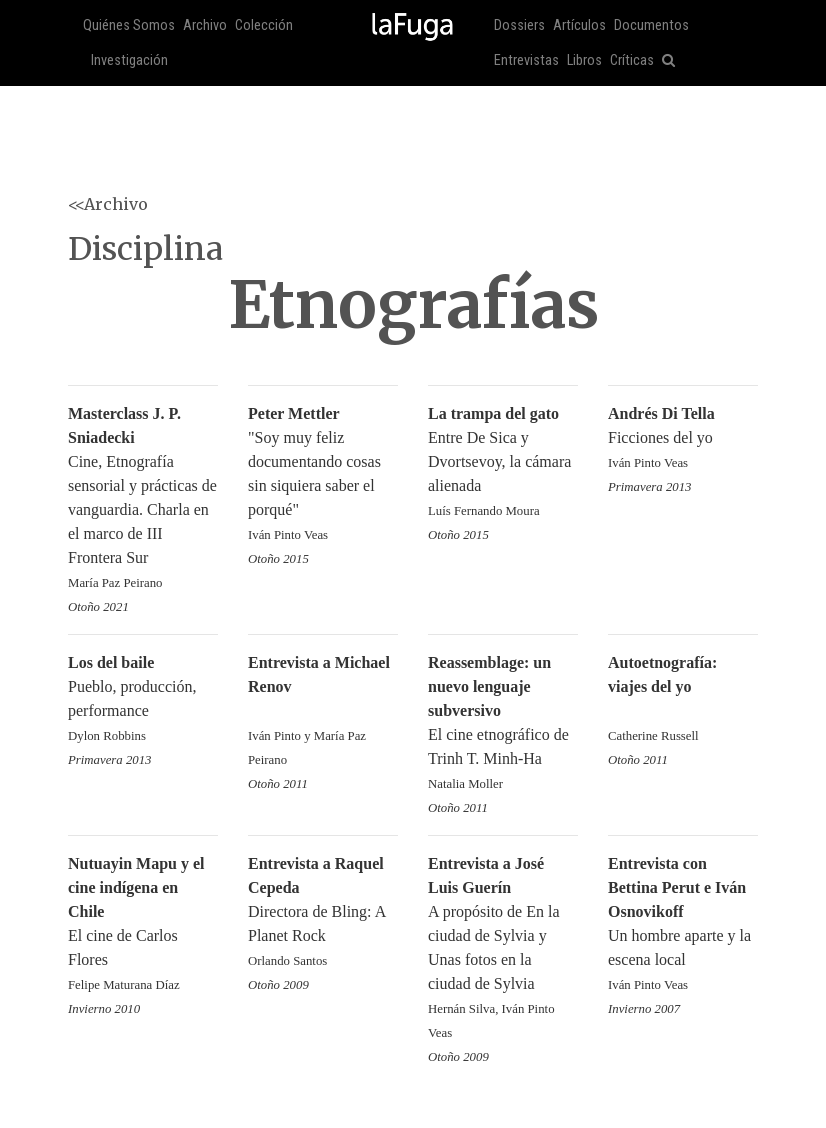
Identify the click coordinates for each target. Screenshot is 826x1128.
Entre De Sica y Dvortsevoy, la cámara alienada (503, 463)
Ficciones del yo (683, 439)
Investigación (129, 60)
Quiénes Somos (129, 25)
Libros (584, 60)
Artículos (579, 25)
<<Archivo (108, 204)
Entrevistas (526, 60)
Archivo (205, 25)
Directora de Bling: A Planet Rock (323, 913)
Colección (264, 25)
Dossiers (519, 25)
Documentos (651, 25)
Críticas (632, 60)
